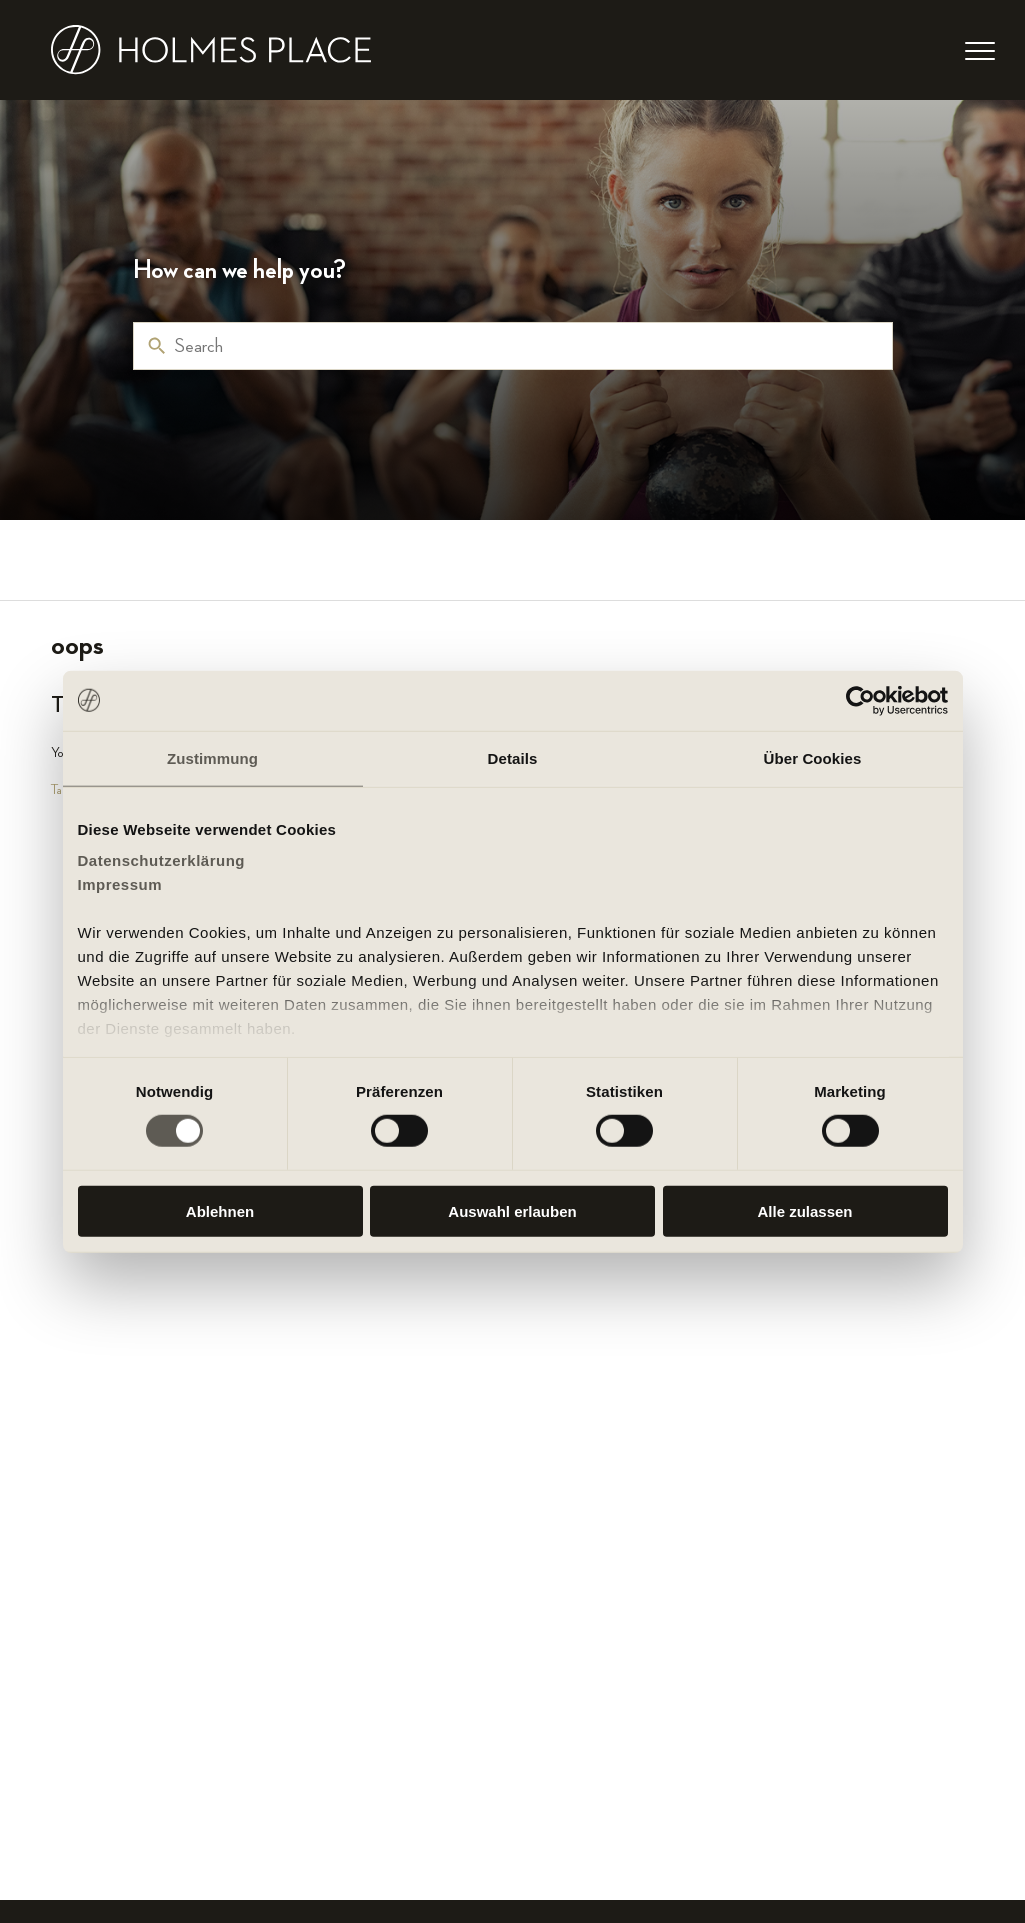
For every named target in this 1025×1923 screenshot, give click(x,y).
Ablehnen (220, 1211)
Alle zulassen (804, 1211)
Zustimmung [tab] (212, 757)
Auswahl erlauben (512, 1211)
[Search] (513, 346)
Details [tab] (513, 757)
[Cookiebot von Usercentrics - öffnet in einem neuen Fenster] (860, 700)
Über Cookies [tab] (813, 757)
